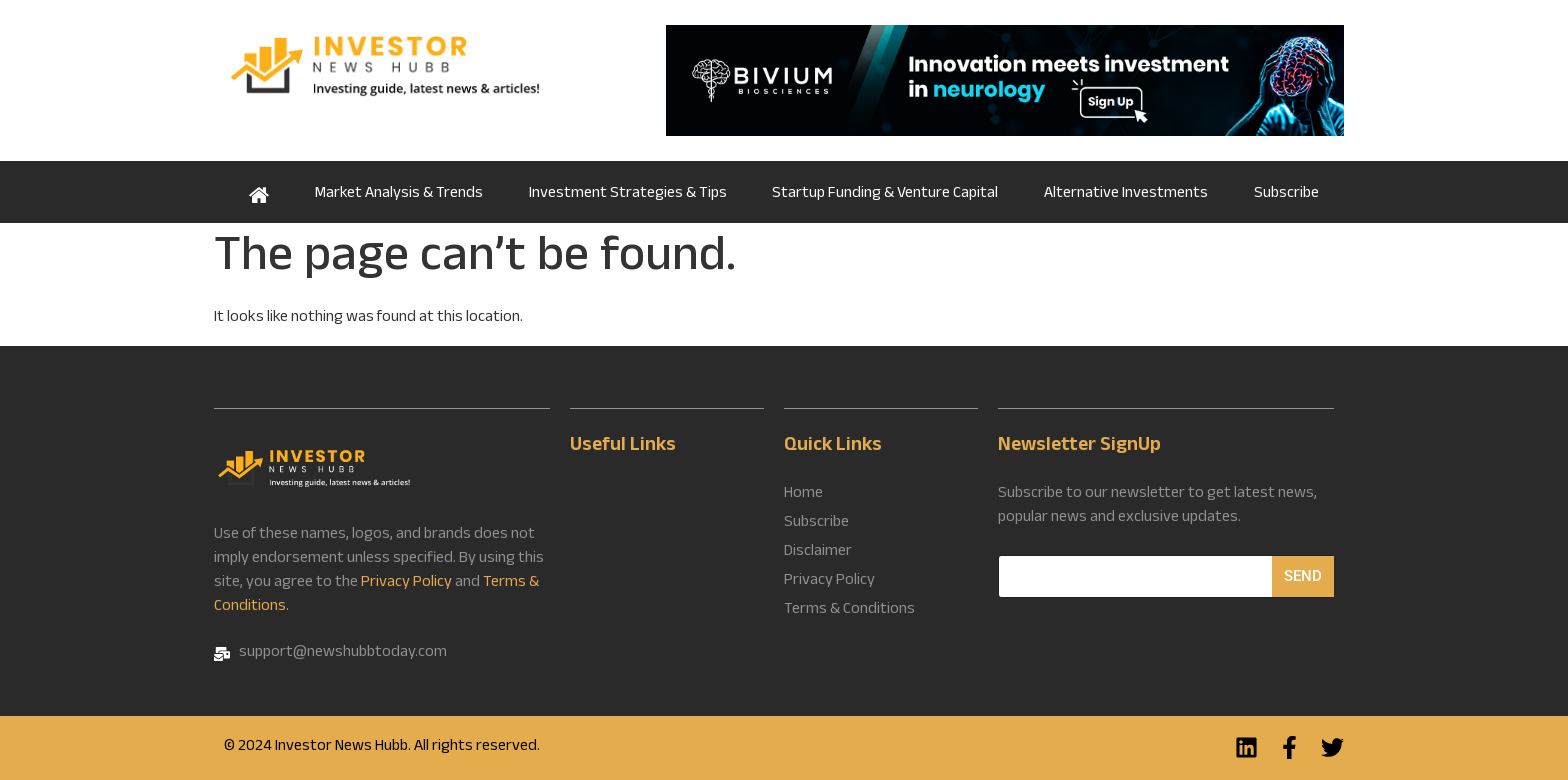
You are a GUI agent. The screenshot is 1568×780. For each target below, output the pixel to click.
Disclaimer (818, 553)
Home (259, 192)
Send (1303, 576)
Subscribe (1286, 194)
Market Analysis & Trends (399, 194)
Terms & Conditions (849, 611)
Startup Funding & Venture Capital (885, 194)
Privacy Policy (406, 583)
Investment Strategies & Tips (628, 194)
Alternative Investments (1126, 194)
